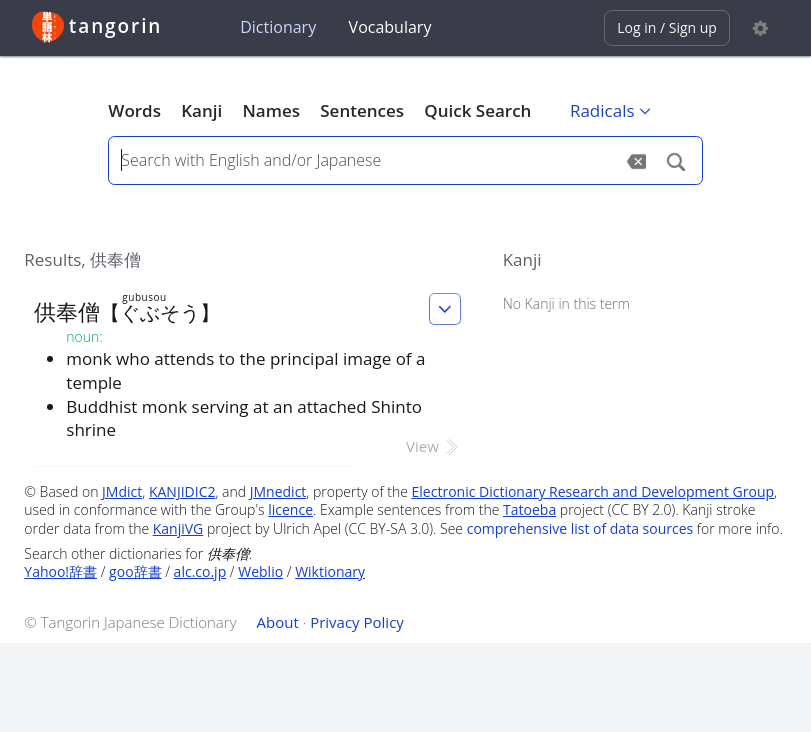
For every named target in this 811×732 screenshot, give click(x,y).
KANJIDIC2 (182, 491)
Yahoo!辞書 (60, 571)
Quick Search (477, 110)
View (433, 446)
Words (134, 110)
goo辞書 (135, 571)
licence (290, 509)
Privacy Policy (357, 622)
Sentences (362, 110)
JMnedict (278, 491)
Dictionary (278, 27)
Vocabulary (390, 27)
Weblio (260, 571)
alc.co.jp (200, 571)
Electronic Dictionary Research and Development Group (593, 491)
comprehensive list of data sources (580, 528)
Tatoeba (529, 509)
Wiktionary (330, 571)
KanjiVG (178, 528)
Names (271, 110)
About (278, 622)
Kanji (201, 110)
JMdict (122, 491)
